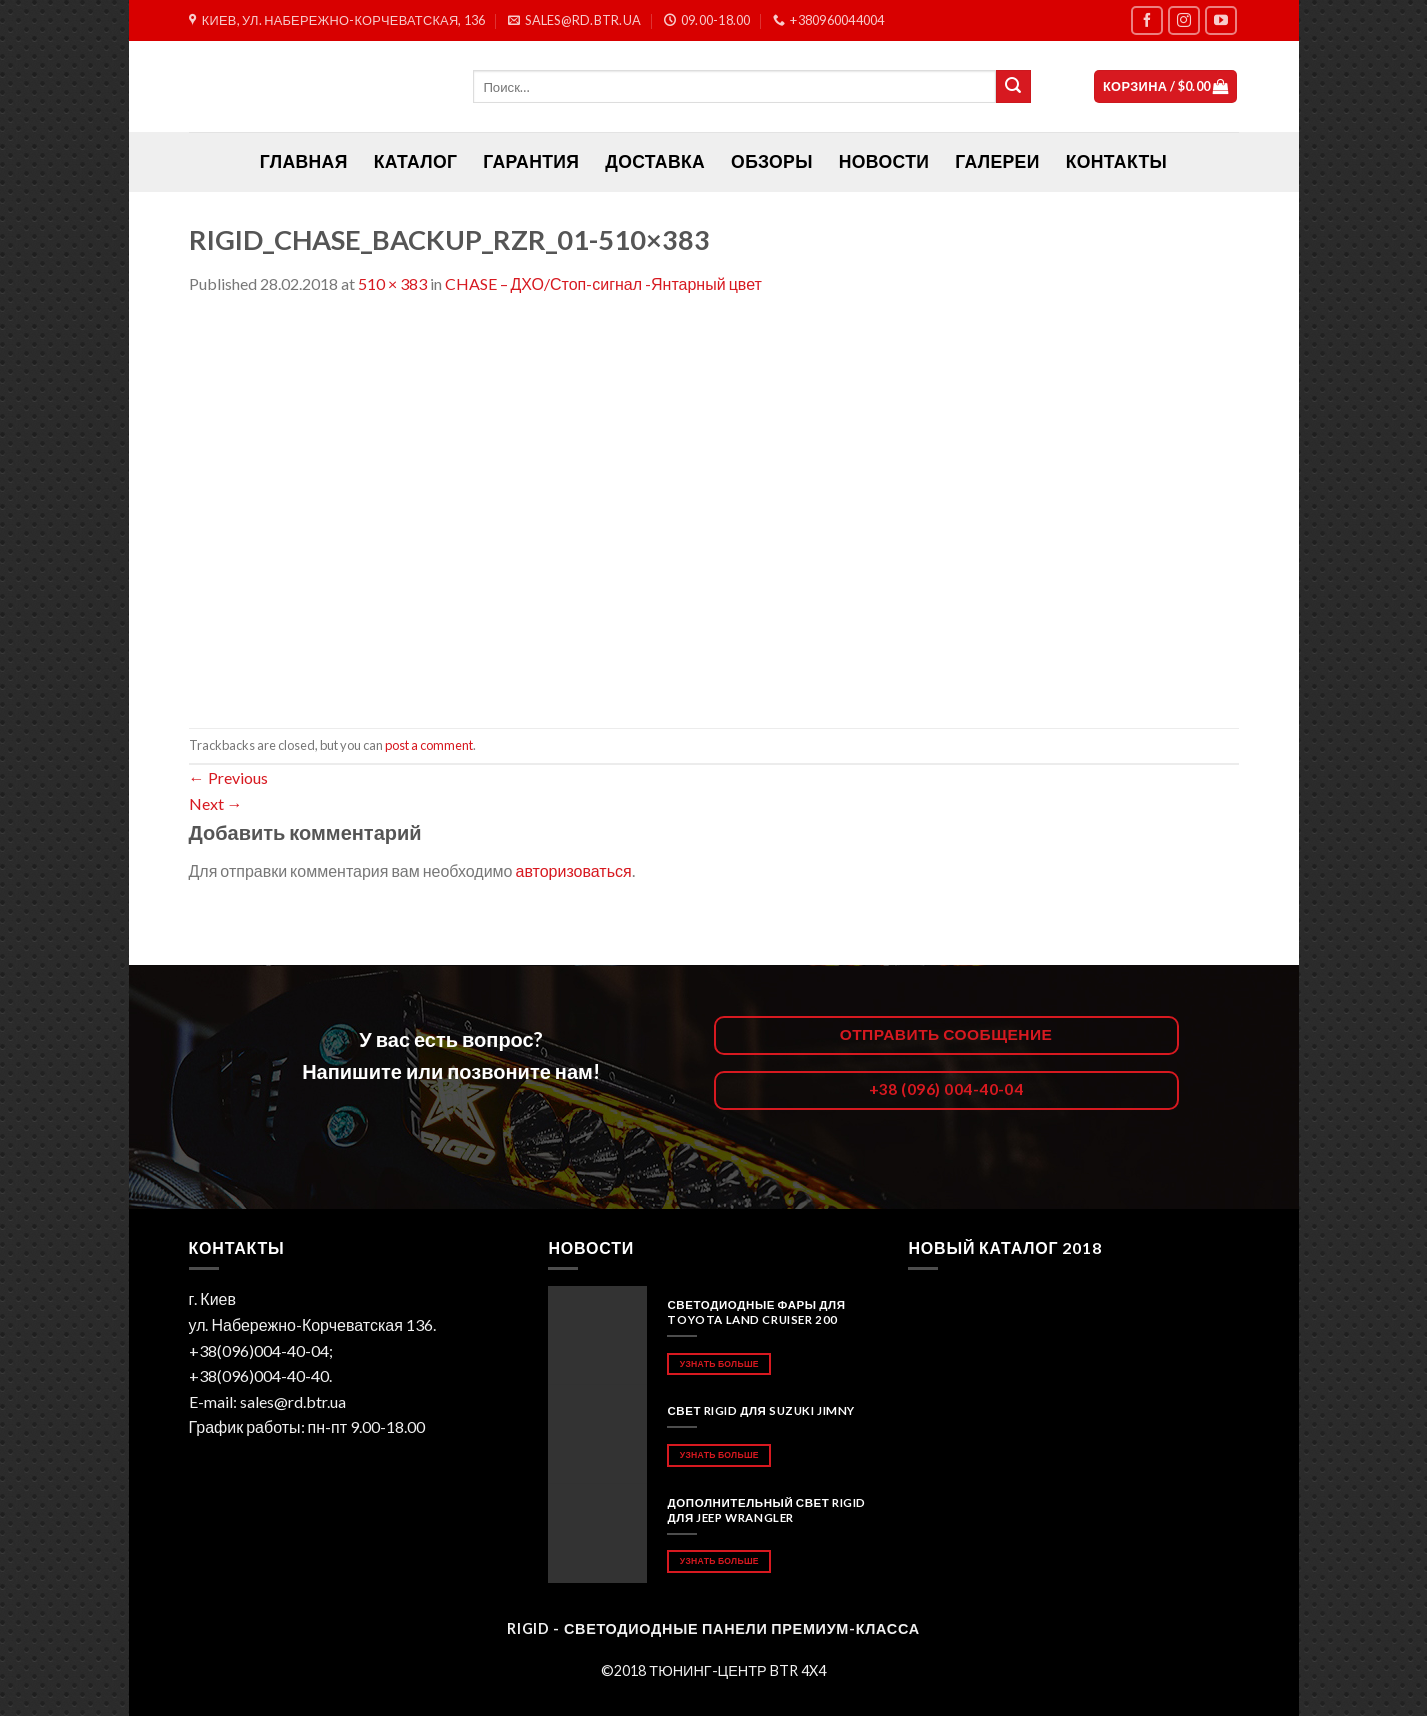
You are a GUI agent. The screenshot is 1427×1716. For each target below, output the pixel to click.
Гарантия (531, 161)
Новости (884, 161)
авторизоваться (574, 870)
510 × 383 (392, 283)
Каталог (416, 161)
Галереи (997, 161)
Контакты (1116, 161)
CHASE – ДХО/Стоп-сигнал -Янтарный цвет (603, 283)
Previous (228, 777)
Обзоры (772, 161)
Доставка (655, 161)
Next (216, 803)
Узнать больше (719, 1363)
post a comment (429, 745)
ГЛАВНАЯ (304, 161)
